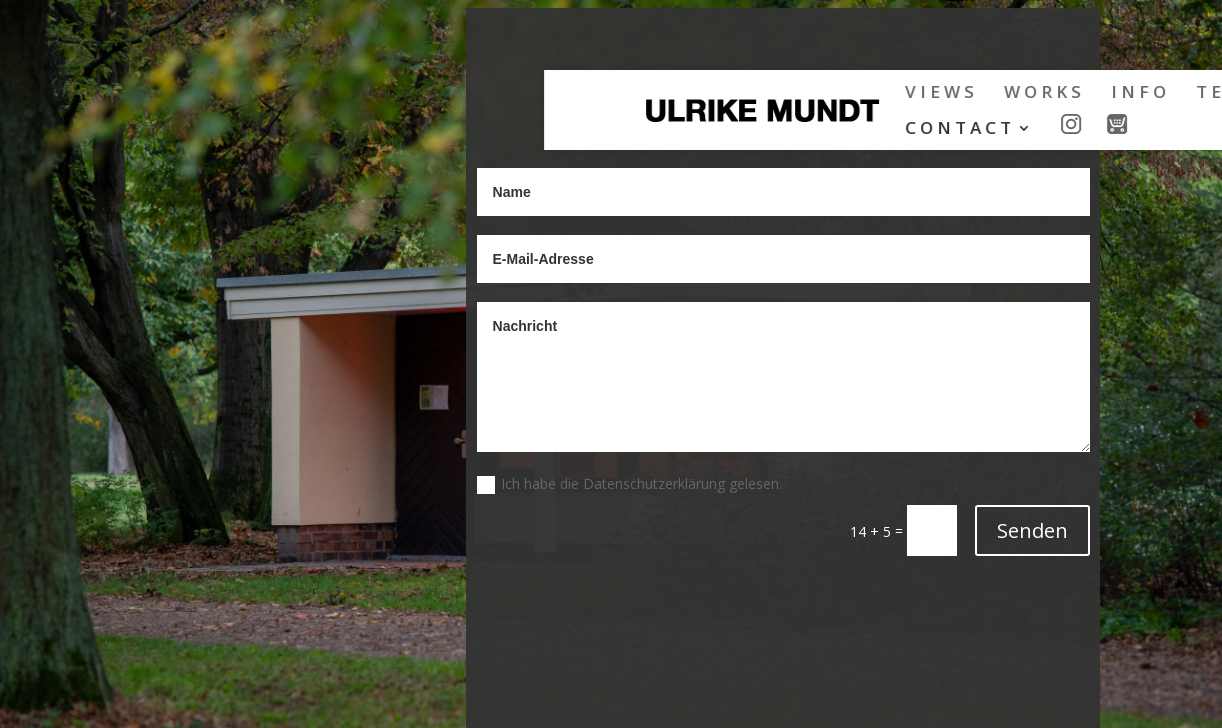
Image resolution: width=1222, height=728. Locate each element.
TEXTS (810, 94)
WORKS (622, 94)
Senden (1032, 530)
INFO (718, 94)
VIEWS (519, 94)
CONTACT (538, 130)
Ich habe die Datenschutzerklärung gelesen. (629, 484)
